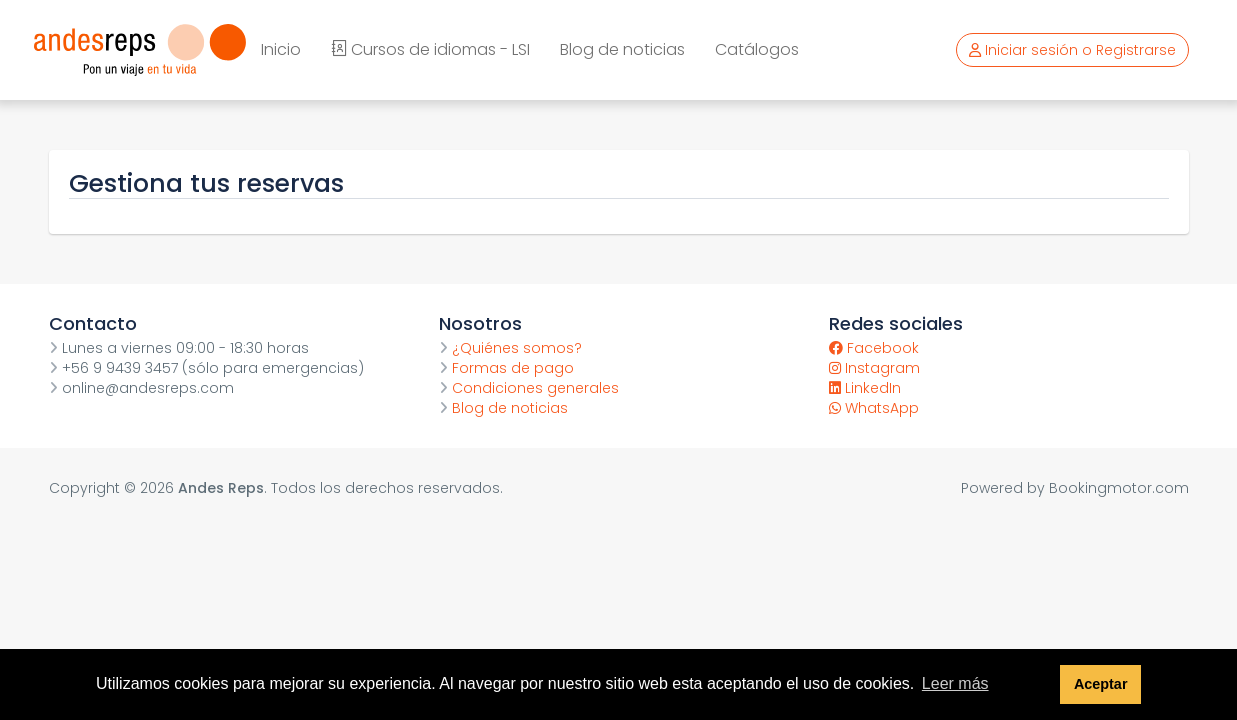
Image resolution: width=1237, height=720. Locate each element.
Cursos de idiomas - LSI (430, 49)
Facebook (874, 348)
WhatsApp (874, 408)
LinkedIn (865, 388)
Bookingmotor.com (1119, 488)
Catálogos (757, 49)
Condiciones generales (529, 388)
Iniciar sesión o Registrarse (1072, 50)
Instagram (874, 368)
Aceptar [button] (1101, 684)
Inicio (281, 49)
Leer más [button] (955, 683)
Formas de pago (506, 368)
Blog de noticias (622, 49)
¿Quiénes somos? (510, 348)
